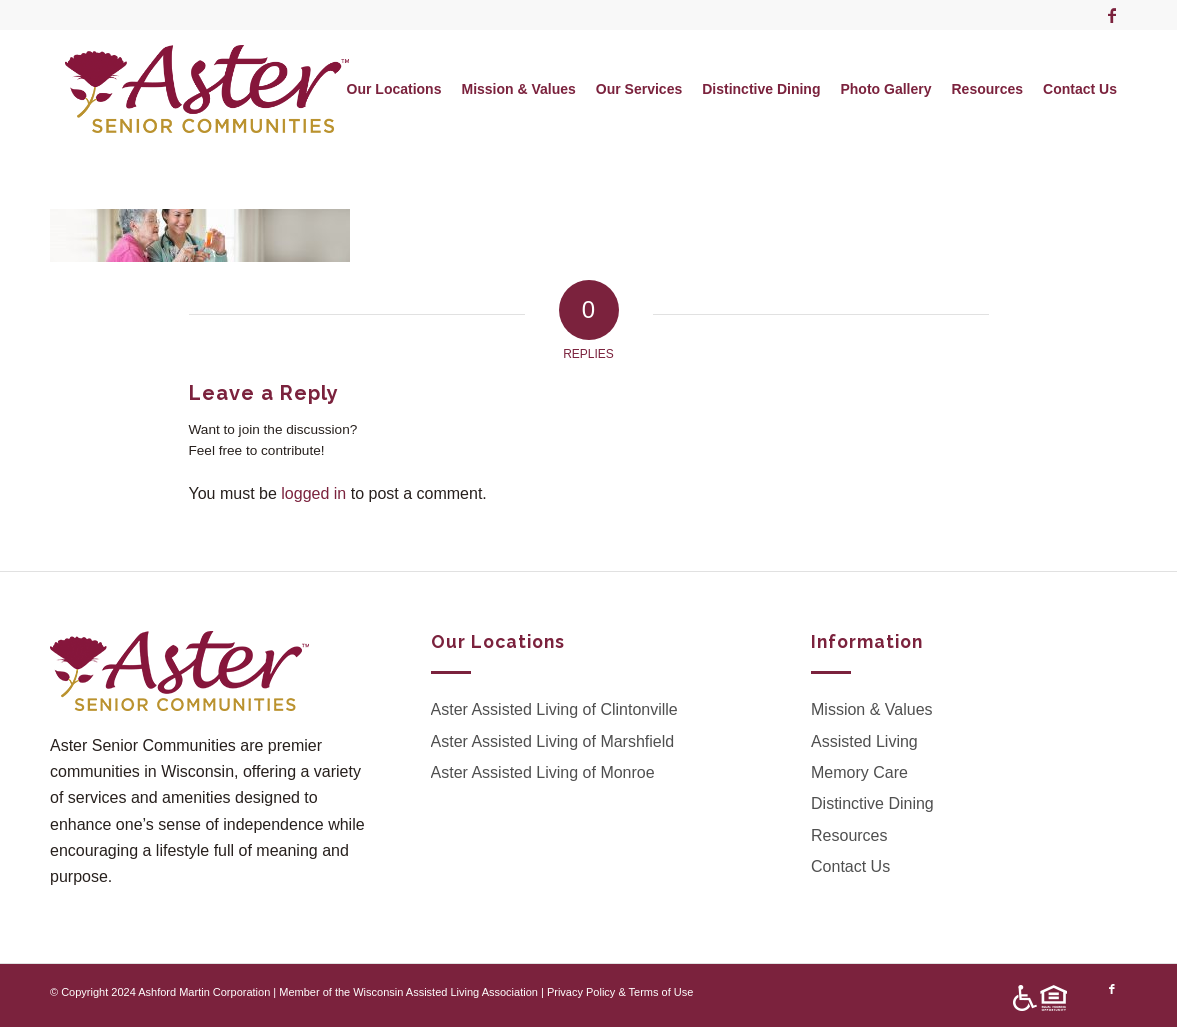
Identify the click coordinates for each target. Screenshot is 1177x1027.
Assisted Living (864, 741)
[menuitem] (394, 89)
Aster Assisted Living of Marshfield (553, 741)
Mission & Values (872, 709)
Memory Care (859, 772)
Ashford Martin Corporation (204, 992)
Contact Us (850, 866)
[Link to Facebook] (1112, 15)
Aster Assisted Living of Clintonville (554, 709)
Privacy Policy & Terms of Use (620, 992)
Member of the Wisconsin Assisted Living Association (408, 992)
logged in (313, 493)
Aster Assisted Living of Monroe (543, 772)
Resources (849, 835)
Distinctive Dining (872, 803)
